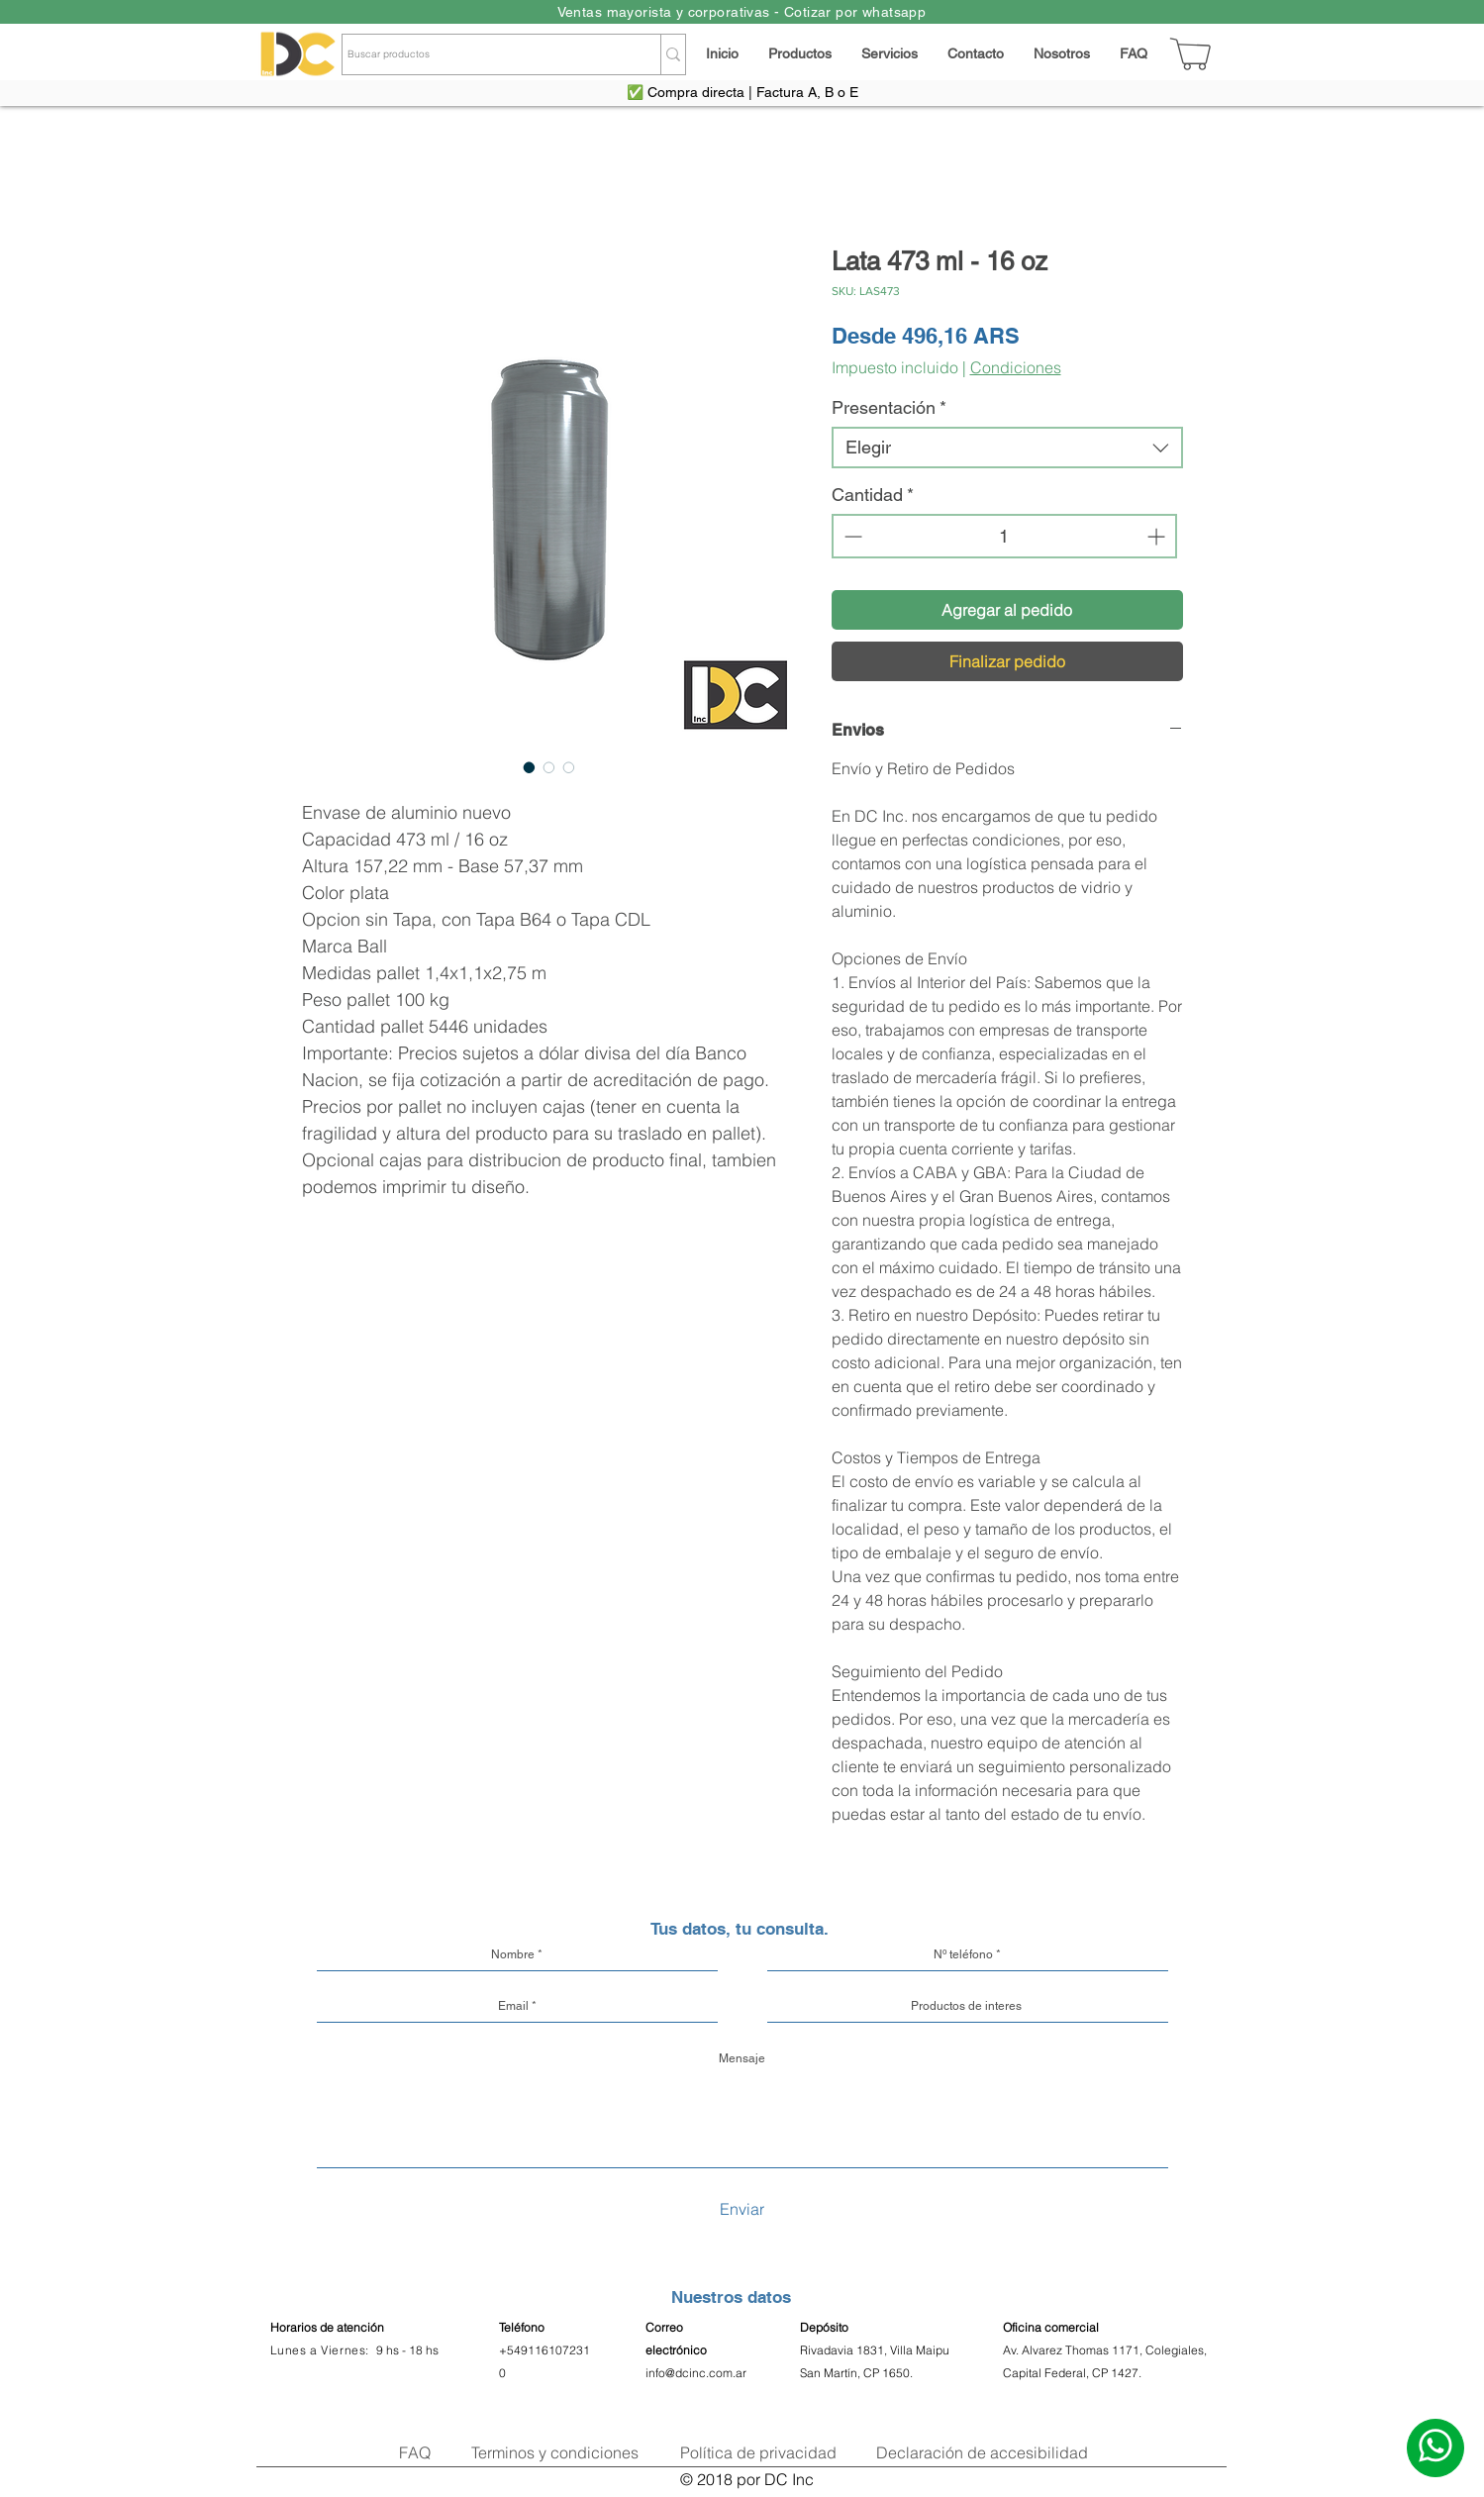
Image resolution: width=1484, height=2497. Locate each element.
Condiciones (1015, 367)
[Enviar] (742, 2209)
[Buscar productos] (483, 54)
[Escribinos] (1435, 2448)
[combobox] (1007, 447)
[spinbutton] (1004, 536)
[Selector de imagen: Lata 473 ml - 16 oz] (530, 767)
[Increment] (1157, 536)
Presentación (889, 407)
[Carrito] (1191, 54)
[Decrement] (851, 536)
